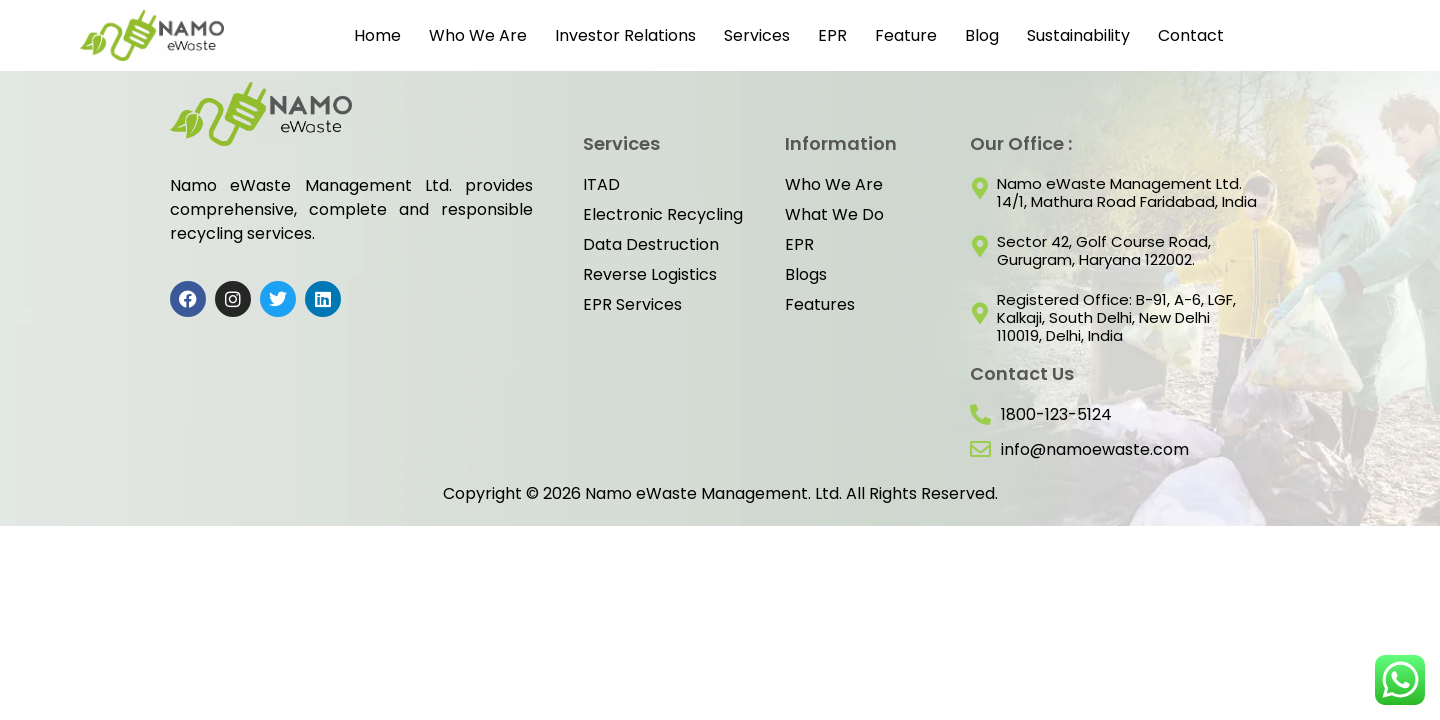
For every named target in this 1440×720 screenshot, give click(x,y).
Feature (906, 35)
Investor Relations (625, 35)
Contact (1191, 35)
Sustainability (1078, 35)
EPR (832, 35)
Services (757, 35)
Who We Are (478, 35)
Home (377, 35)
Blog (982, 35)
